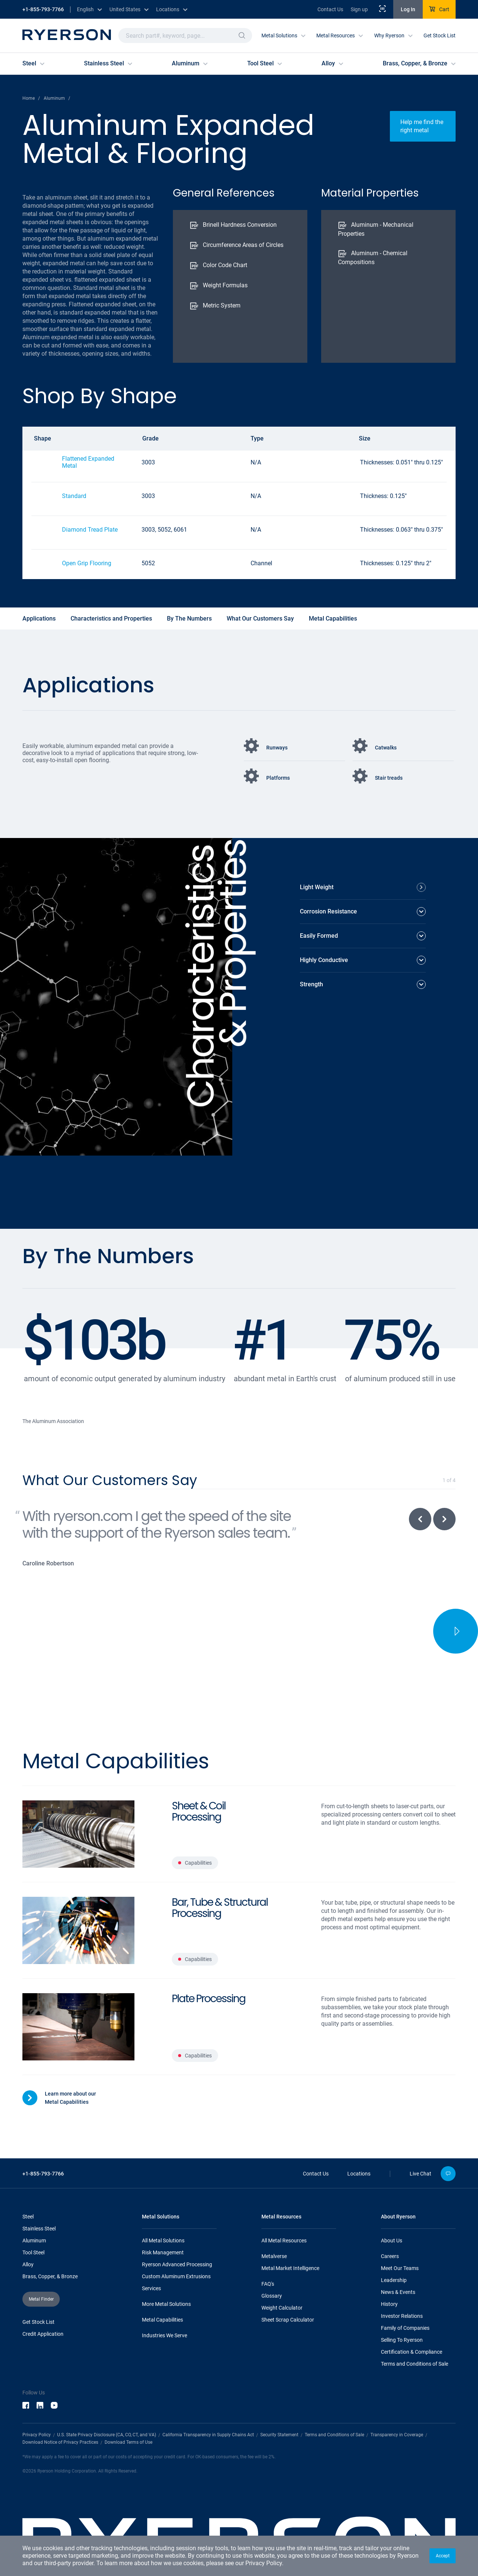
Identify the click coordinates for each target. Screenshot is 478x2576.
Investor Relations (402, 2280)
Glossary (271, 2260)
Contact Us (330, 9)
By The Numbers (189, 618)
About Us (391, 2205)
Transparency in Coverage (396, 2399)
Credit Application (42, 2298)
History (389, 2269)
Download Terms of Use (128, 2406)
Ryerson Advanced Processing (177, 2229)
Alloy (28, 2229)
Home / (31, 98)
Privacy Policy (263, 2563)
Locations (358, 2138)
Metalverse (274, 2221)
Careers (390, 2221)
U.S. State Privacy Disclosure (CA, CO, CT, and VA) (106, 2399)
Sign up (359, 9)
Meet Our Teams (400, 2233)
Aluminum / (57, 98)
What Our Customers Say (260, 618)
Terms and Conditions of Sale (414, 2328)
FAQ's (267, 2248)
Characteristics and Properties (111, 618)
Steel (28, 2181)
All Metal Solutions (163, 2205)
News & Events (398, 2257)
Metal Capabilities (333, 618)
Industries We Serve (164, 2300)
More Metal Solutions (166, 2269)
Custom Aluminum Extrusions (176, 2241)
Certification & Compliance (411, 2316)
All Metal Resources (284, 2205)
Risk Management (163, 2217)
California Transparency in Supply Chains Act (208, 2399)
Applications (39, 618)
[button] (442, 2555)
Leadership (394, 2245)
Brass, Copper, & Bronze (50, 2241)
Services (151, 2253)
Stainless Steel (39, 2193)
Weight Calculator (281, 2272)
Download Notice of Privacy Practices (60, 2406)
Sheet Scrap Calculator (287, 2284)
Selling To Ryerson (402, 2304)
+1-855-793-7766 (43, 9)
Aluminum (34, 2205)
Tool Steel (33, 2217)
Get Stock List (439, 35)
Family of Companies (405, 2292)
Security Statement (279, 2399)
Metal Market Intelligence (290, 2233)
